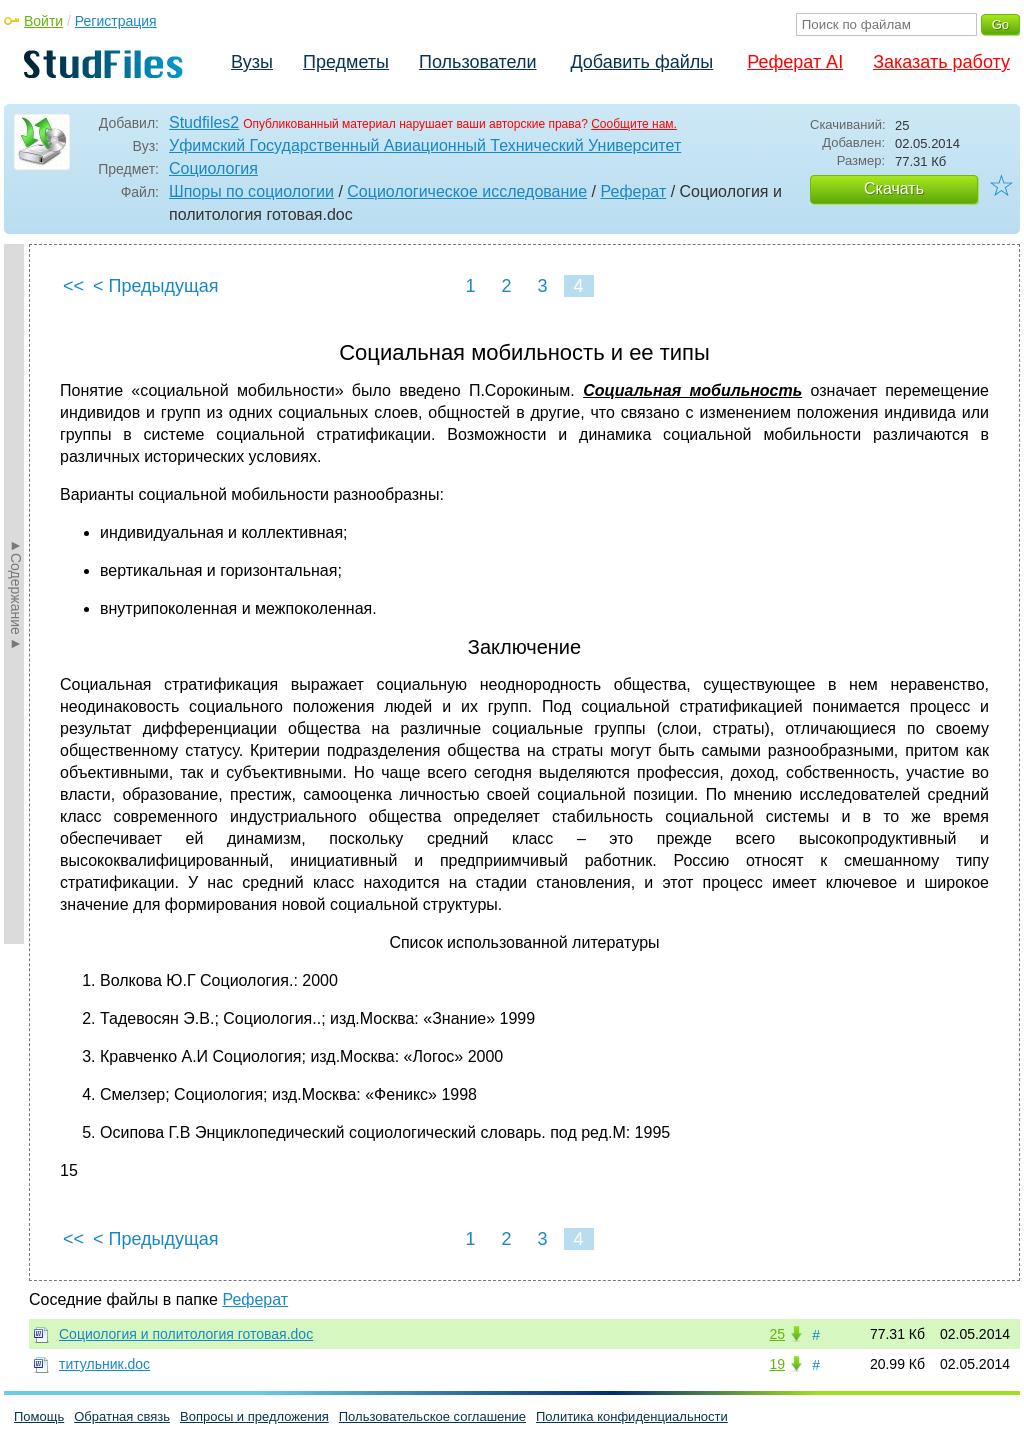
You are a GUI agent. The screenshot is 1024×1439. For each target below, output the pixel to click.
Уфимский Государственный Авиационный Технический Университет (425, 145)
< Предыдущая (156, 286)
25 (777, 1334)
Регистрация (116, 21)
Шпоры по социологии (251, 191)
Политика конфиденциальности (632, 1416)
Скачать (894, 188)
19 (777, 1364)
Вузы (252, 62)
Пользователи (477, 62)
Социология (213, 168)
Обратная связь (122, 1416)
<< (73, 286)
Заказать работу (941, 62)
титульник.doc (104, 1364)
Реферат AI (795, 62)
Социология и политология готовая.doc (186, 1334)
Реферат (634, 191)
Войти (43, 21)
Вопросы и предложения (254, 1416)
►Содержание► (16, 594)
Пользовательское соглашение (432, 1416)
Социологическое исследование (467, 191)
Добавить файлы (641, 62)
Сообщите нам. (634, 124)
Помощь (39, 1416)
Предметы (346, 62)
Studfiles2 (204, 122)
